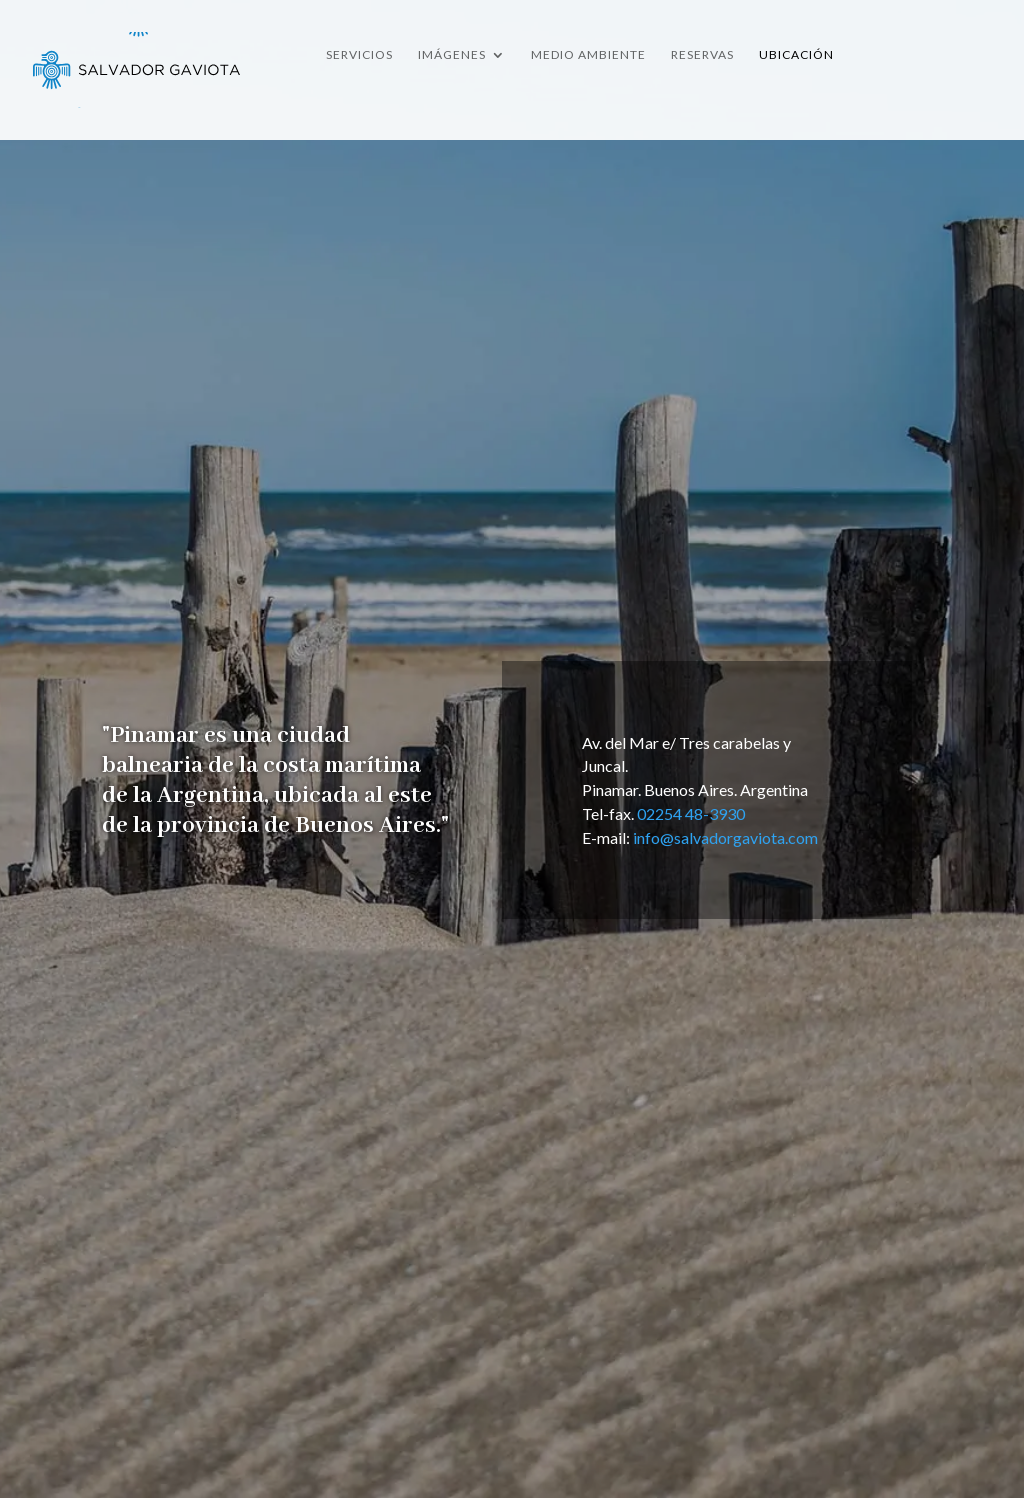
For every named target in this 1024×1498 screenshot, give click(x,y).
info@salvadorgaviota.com (725, 837)
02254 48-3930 (691, 813)
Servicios (359, 55)
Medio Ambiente (588, 55)
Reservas (702, 55)
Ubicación (796, 55)
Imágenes (452, 55)
